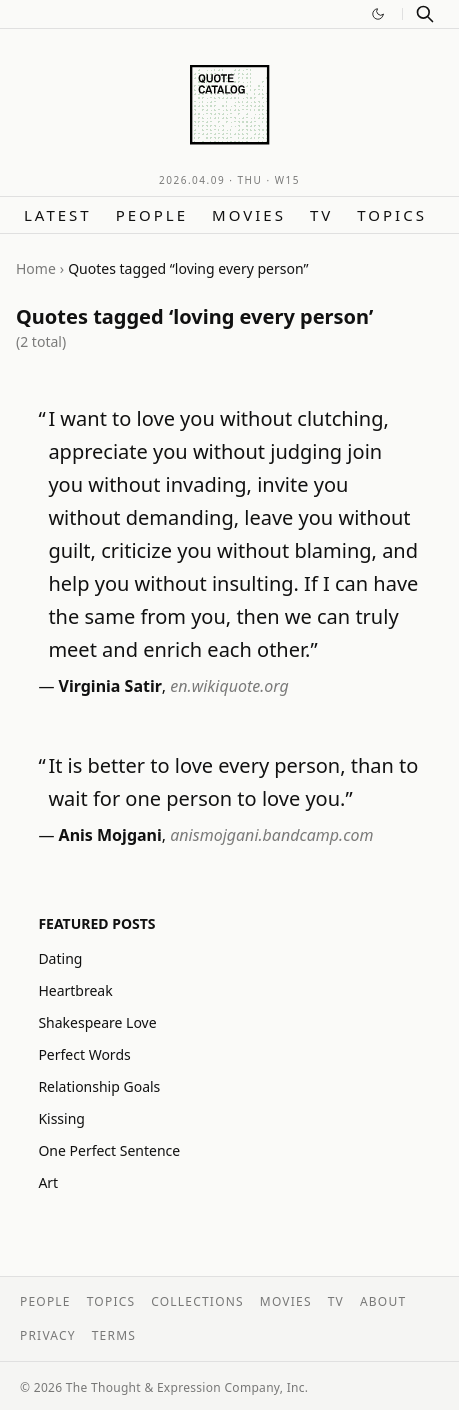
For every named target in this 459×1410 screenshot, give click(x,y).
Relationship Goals (99, 1086)
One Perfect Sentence (109, 1150)
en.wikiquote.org (229, 686)
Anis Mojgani (110, 835)
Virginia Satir (110, 686)
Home (36, 268)
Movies (249, 215)
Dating (60, 958)
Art (48, 1182)
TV (321, 215)
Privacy (48, 1335)
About (383, 1301)
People (152, 215)
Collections (197, 1301)
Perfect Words (84, 1054)
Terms (114, 1335)
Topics (392, 215)
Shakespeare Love (97, 1022)
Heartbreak (75, 990)
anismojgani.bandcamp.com (271, 835)
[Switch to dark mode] (378, 14)
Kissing (61, 1118)
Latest (58, 215)
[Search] (425, 14)
